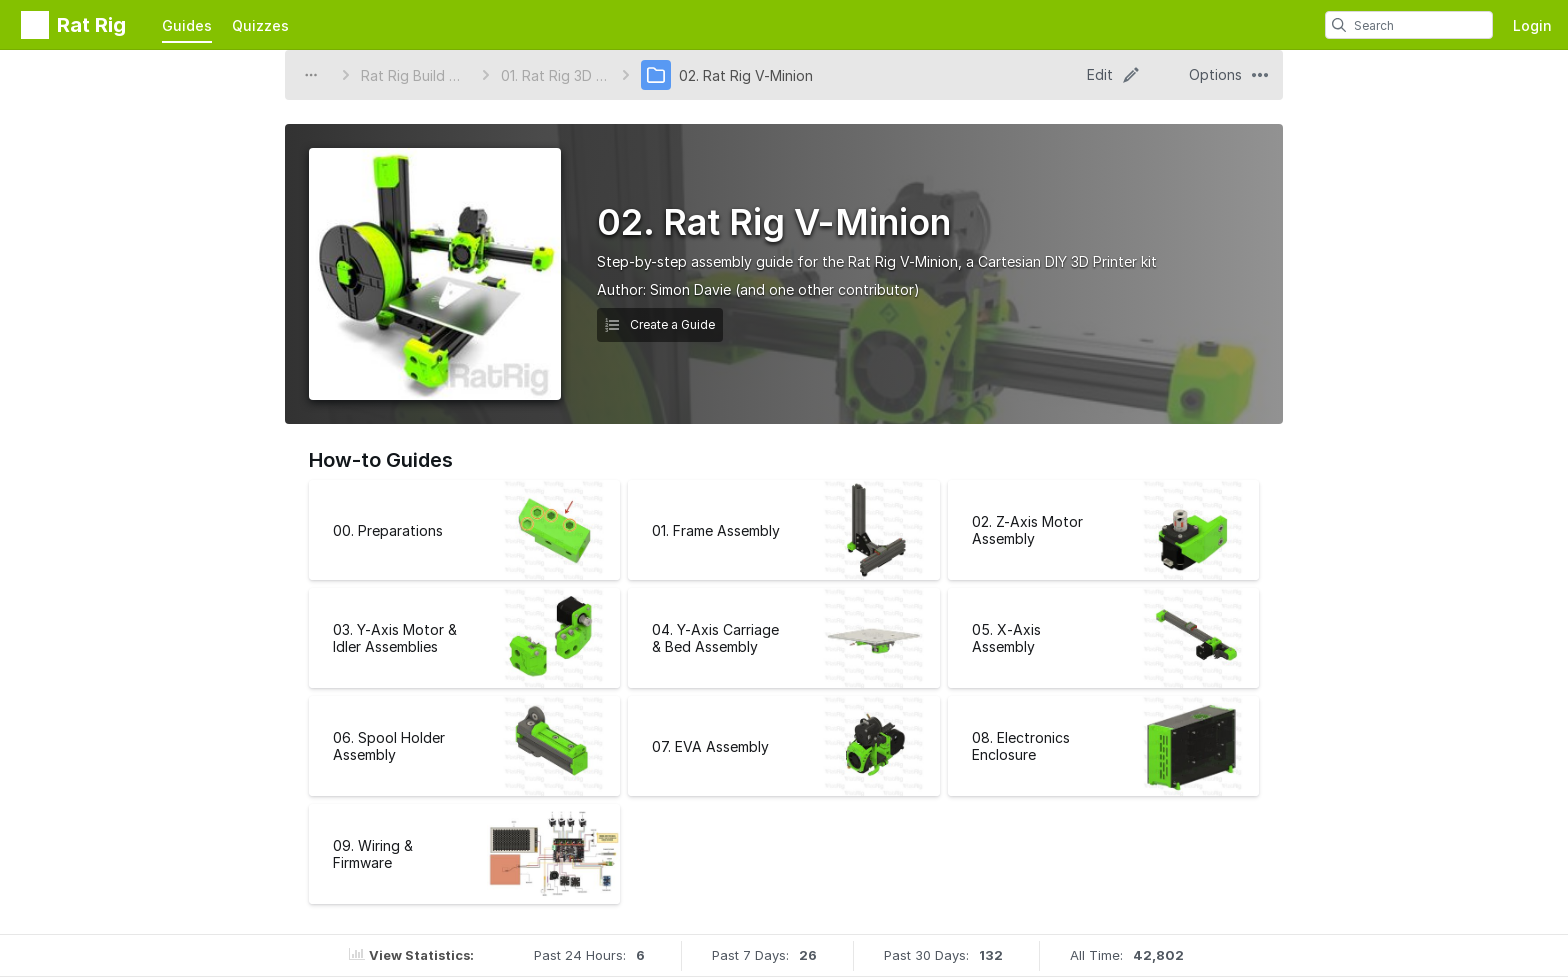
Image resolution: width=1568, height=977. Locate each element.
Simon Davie (690, 289)
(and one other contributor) (827, 289)
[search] (1339, 25)
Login (1532, 25)
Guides (187, 25)
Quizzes (260, 25)
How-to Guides (381, 460)
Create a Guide (660, 324)
